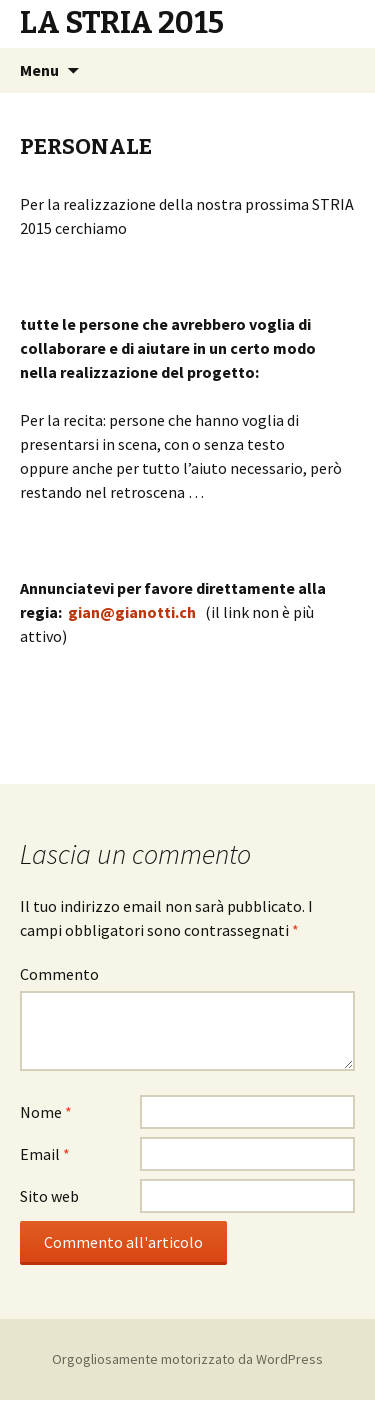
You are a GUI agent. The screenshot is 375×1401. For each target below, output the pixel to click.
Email (45, 1154)
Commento (59, 974)
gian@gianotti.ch (132, 612)
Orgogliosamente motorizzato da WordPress (187, 1359)
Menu (39, 70)
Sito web (49, 1196)
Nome (46, 1112)
